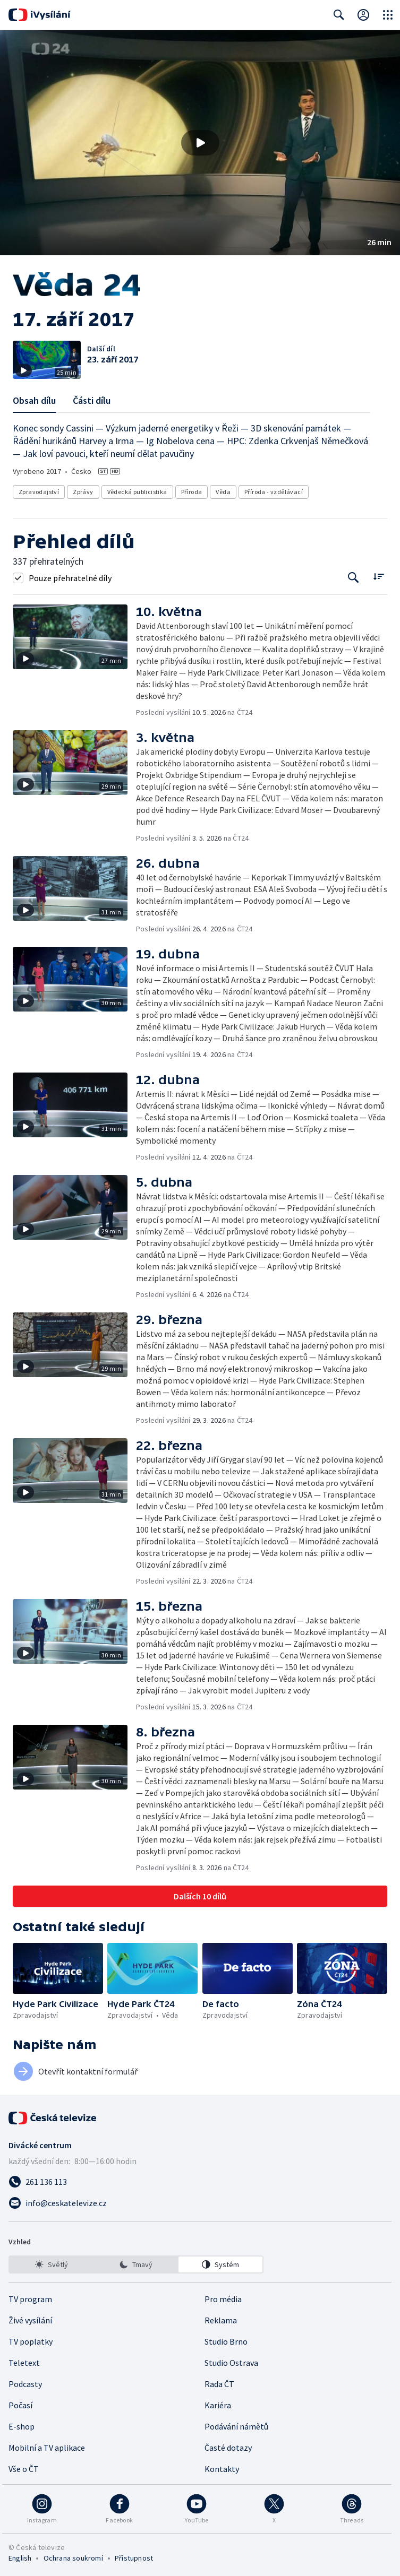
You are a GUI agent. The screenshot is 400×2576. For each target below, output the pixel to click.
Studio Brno (226, 2341)
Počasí (20, 2405)
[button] (200, 142)
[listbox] (135, 2264)
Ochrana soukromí (73, 2558)
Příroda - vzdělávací (273, 492)
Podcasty (25, 2384)
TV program (30, 2299)
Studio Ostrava (231, 2362)
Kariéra (218, 2405)
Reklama (221, 2320)
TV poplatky (30, 2341)
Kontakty (222, 2468)
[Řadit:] (378, 576)
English (19, 2558)
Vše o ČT (23, 2468)
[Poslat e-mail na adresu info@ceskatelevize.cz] (200, 2203)
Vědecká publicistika (137, 492)
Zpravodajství (39, 492)
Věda (223, 492)
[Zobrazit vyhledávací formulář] (339, 15)
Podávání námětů (236, 2426)
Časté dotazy (228, 2447)
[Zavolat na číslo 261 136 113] (200, 2181)
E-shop (21, 2426)
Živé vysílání (30, 2320)
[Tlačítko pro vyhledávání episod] (353, 577)
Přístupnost (134, 2558)
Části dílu (91, 400)
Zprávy (83, 492)
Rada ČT (219, 2384)
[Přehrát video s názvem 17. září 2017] (200, 142)
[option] (51, 2264)
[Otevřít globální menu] (388, 15)
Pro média (223, 2299)
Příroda (191, 492)
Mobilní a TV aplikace (46, 2447)
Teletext (24, 2362)
